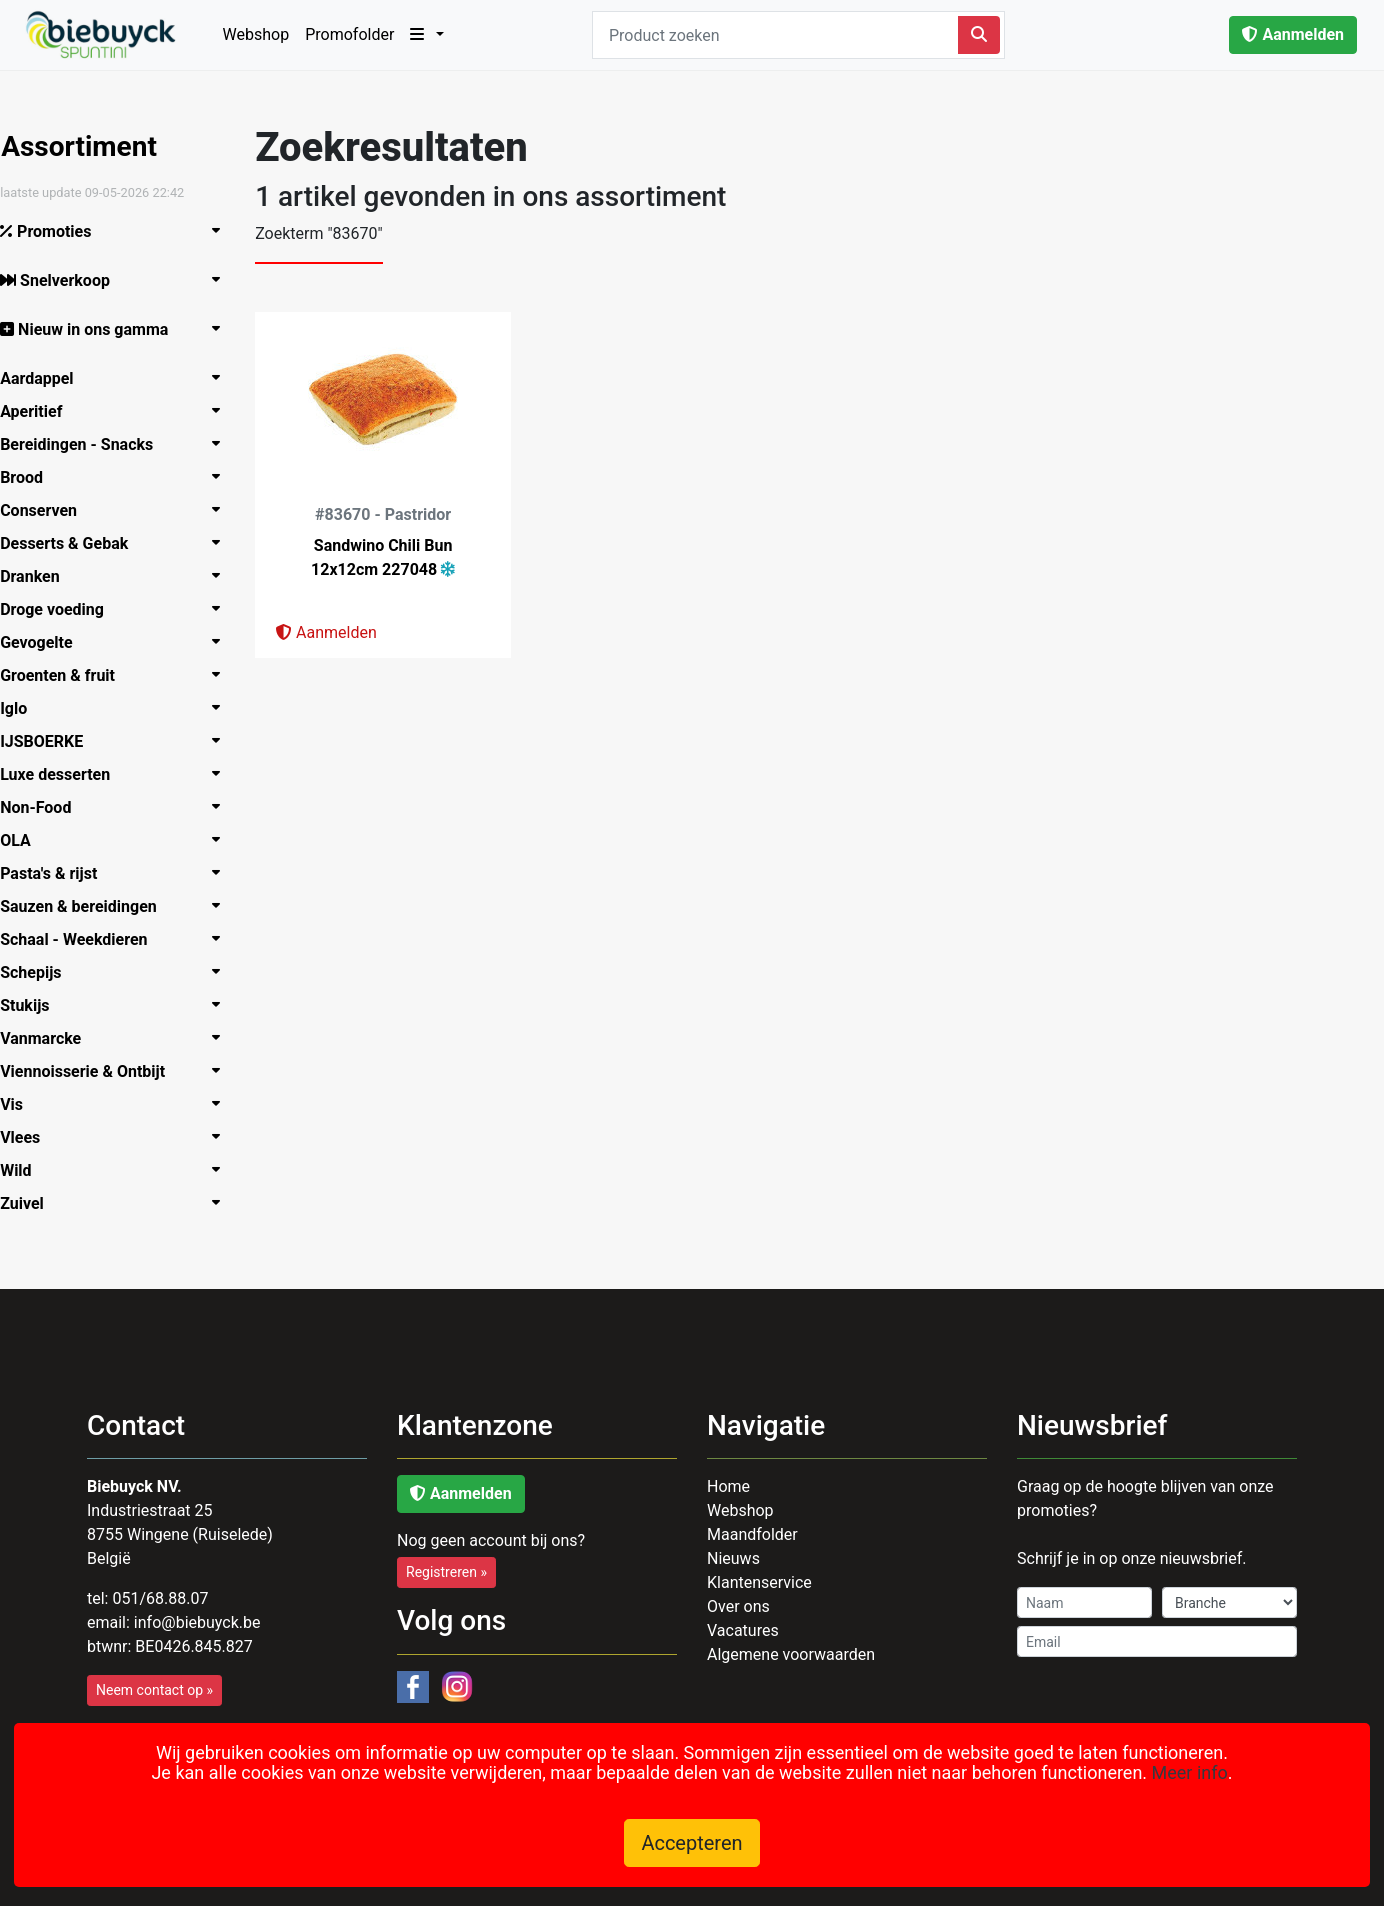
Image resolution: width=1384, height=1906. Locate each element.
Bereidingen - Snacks (86, 444)
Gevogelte (46, 642)
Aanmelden (1293, 34)
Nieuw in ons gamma (94, 329)
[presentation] (1164, 1716)
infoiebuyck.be (197, 1622)
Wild (25, 1170)
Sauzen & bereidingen (88, 906)
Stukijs (34, 1005)
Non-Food (45, 807)
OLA (25, 840)
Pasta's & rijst (58, 873)
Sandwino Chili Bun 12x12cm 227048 (392, 557)
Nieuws (733, 1558)
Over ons (738, 1606)
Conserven (48, 510)
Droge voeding (62, 609)
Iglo (23, 708)
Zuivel (32, 1203)
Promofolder (349, 34)
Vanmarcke (50, 1038)
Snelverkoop (65, 280)
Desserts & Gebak (74, 543)
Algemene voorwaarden (791, 1654)
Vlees (30, 1137)
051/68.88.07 (160, 1598)
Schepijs (40, 972)
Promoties (55, 231)
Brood (31, 477)
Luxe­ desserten (65, 774)
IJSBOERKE (51, 741)
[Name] (1084, 1602)
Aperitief (41, 411)
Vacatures (743, 1630)
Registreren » (446, 1572)
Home (728, 1486)
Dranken (40, 576)
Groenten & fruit (67, 675)
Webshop (256, 34)
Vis (21, 1104)
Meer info (1190, 1772)
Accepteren (691, 1843)
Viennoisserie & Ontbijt (92, 1071)
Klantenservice (759, 1582)
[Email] (1157, 1641)
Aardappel (46, 378)
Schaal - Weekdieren (83, 939)
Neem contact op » (154, 1690)
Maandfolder (752, 1534)
